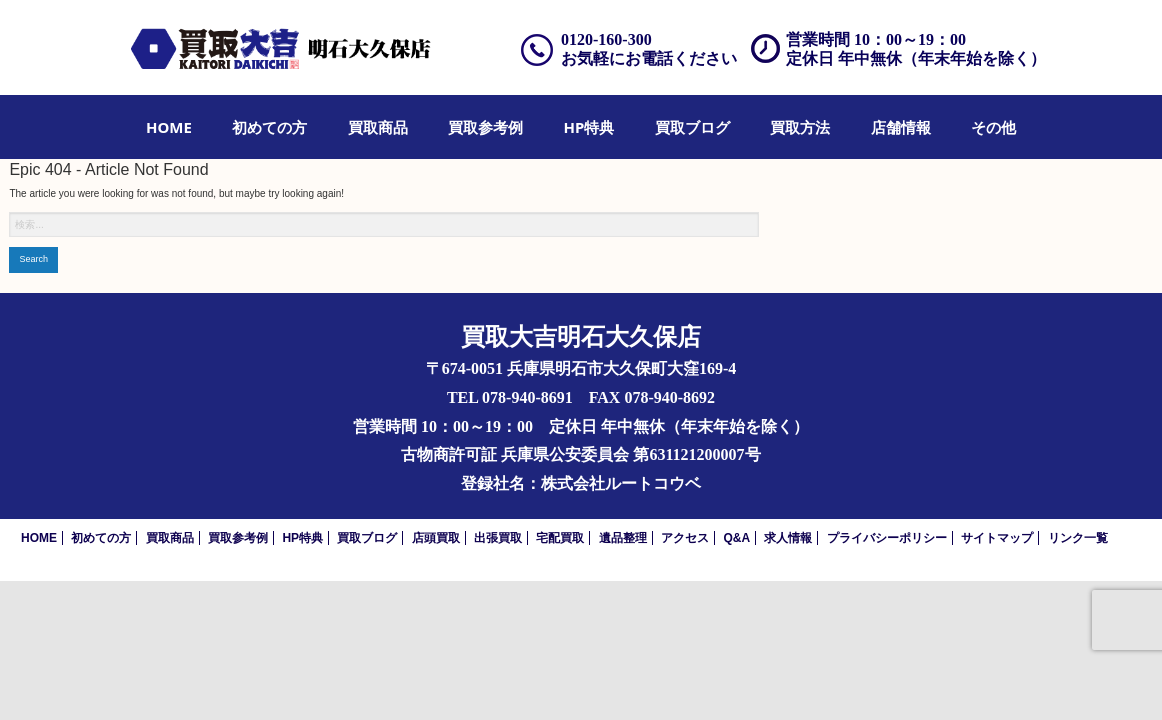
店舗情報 (901, 127)
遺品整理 (623, 538)
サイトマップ (997, 538)
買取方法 (800, 127)
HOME (169, 127)
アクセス (685, 538)
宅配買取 (560, 538)
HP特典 (589, 127)
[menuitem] (169, 127)
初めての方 (269, 127)
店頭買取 (436, 538)
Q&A (736, 538)
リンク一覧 (1078, 538)
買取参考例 (485, 127)
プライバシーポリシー (887, 538)
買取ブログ (692, 127)
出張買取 (498, 538)
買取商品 (378, 127)
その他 (993, 127)
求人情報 (788, 538)
